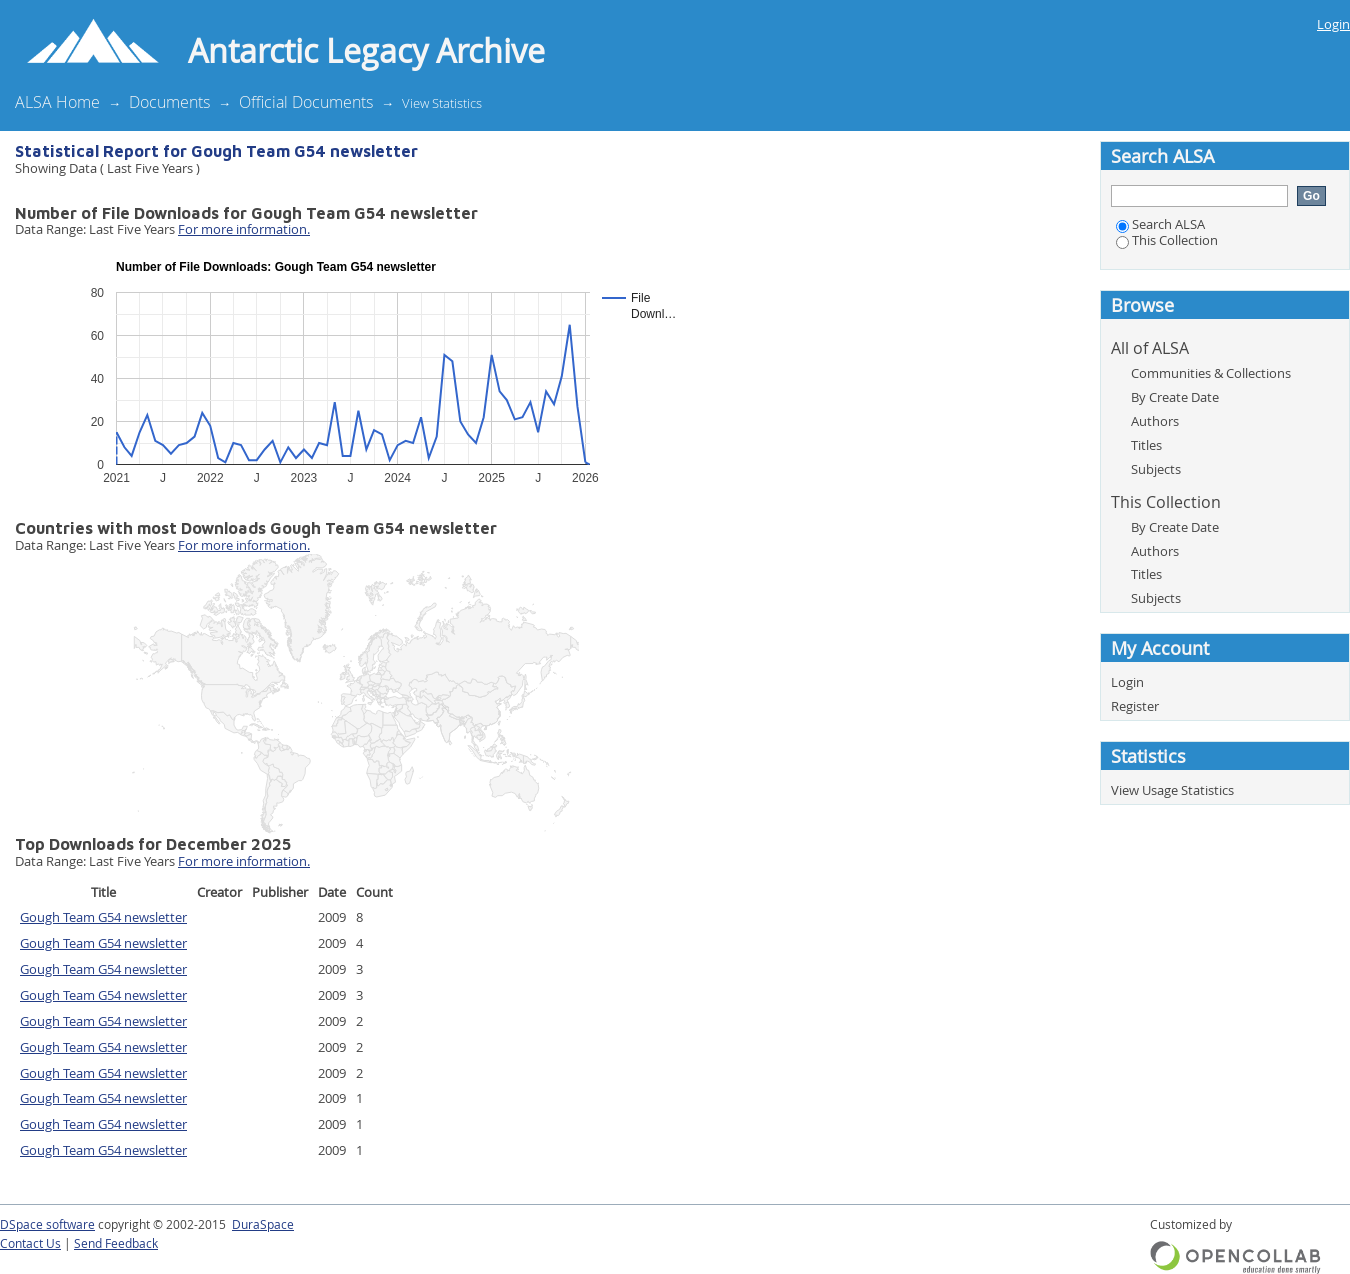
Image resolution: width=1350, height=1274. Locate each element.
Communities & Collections (1211, 373)
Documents (169, 102)
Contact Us (30, 1243)
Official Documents (306, 102)
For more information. (244, 229)
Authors (1155, 421)
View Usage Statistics (1172, 790)
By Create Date (1175, 397)
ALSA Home (57, 102)
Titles (1146, 445)
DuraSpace (263, 1224)
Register (1135, 706)
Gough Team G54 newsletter (103, 917)
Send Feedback (116, 1243)
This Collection (1167, 240)
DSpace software (47, 1224)
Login (1333, 24)
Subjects (1156, 469)
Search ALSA (1160, 224)
